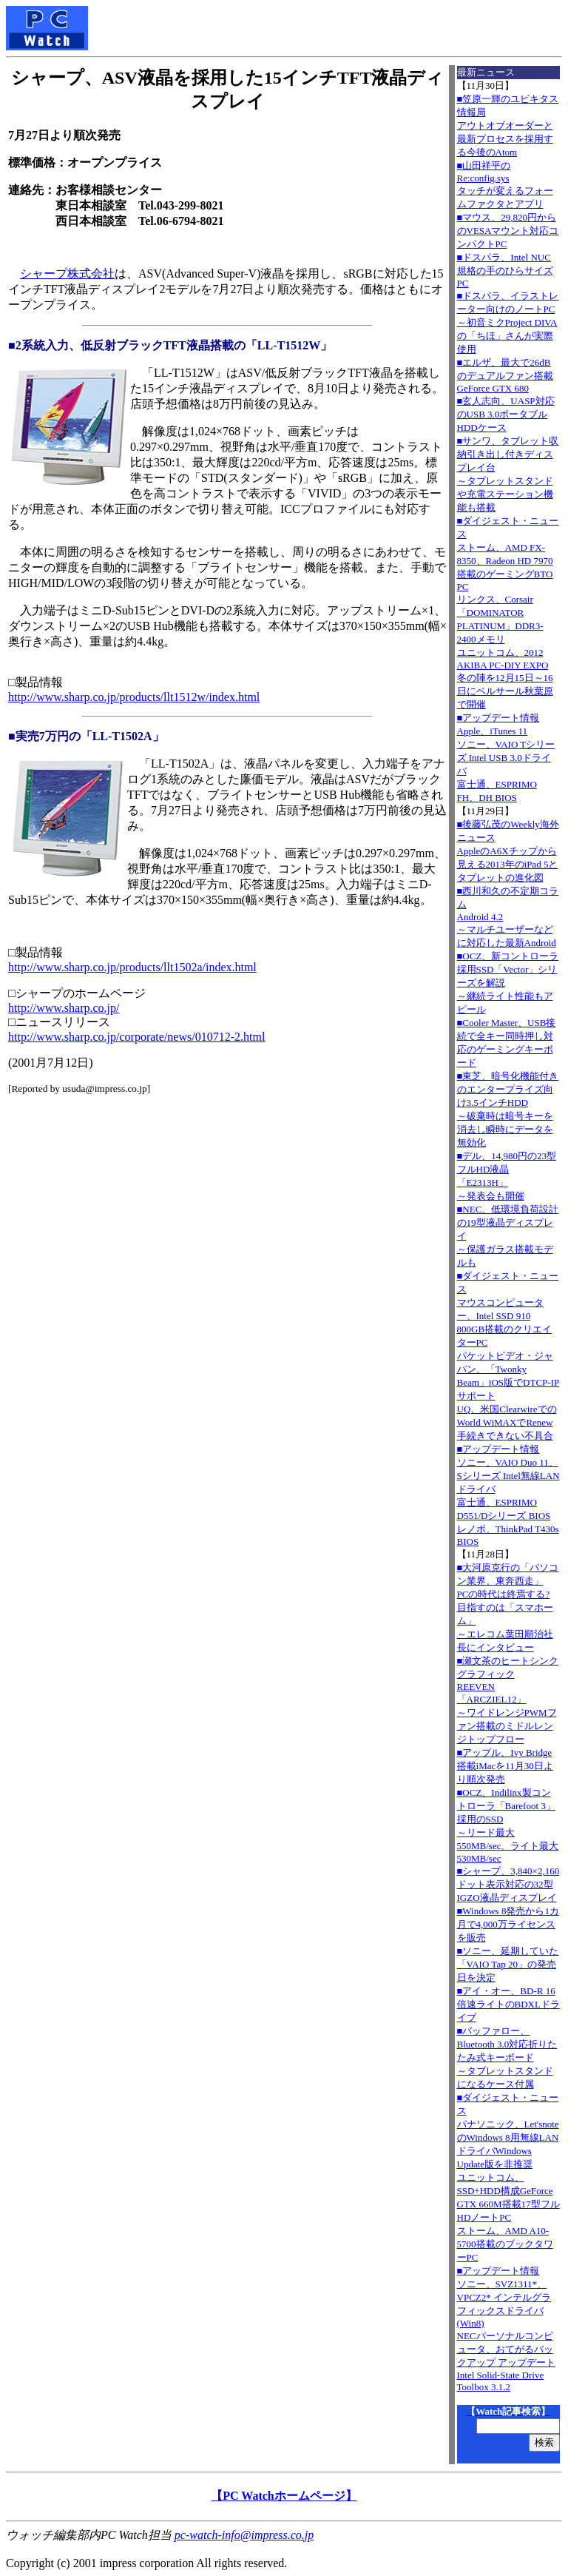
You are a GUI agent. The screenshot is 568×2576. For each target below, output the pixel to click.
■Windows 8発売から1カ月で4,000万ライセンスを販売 (508, 1924)
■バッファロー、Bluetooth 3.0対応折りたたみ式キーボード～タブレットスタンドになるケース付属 (507, 2057)
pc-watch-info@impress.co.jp (244, 2535)
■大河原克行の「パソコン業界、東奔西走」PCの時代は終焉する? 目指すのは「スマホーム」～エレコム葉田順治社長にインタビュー (508, 1607)
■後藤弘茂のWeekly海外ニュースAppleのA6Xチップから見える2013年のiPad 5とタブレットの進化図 (508, 851)
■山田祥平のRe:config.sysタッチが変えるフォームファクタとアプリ (505, 184)
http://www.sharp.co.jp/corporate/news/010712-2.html (136, 1036)
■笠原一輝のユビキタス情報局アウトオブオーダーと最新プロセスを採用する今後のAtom (508, 125)
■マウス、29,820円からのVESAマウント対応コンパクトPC (508, 230)
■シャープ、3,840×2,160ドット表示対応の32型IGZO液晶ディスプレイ (508, 1884)
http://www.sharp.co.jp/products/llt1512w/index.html (134, 697)
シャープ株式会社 (67, 273)
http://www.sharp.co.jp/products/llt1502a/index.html (132, 967)
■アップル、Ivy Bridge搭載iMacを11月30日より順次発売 (505, 1766)
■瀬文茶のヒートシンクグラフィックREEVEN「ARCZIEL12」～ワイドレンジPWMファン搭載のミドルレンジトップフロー (508, 1700)
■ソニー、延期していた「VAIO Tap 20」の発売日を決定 (508, 1964)
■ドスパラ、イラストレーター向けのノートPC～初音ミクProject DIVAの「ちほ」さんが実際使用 (508, 322)
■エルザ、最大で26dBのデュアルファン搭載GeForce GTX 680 (505, 375)
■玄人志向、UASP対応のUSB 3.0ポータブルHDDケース (506, 414)
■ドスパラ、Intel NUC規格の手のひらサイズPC (505, 270)
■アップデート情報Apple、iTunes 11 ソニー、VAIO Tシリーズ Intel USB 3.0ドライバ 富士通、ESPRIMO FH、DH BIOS (506, 757)
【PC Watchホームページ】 (283, 2495)
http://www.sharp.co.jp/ (64, 1008)
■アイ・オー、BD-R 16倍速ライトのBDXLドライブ (508, 2004)
